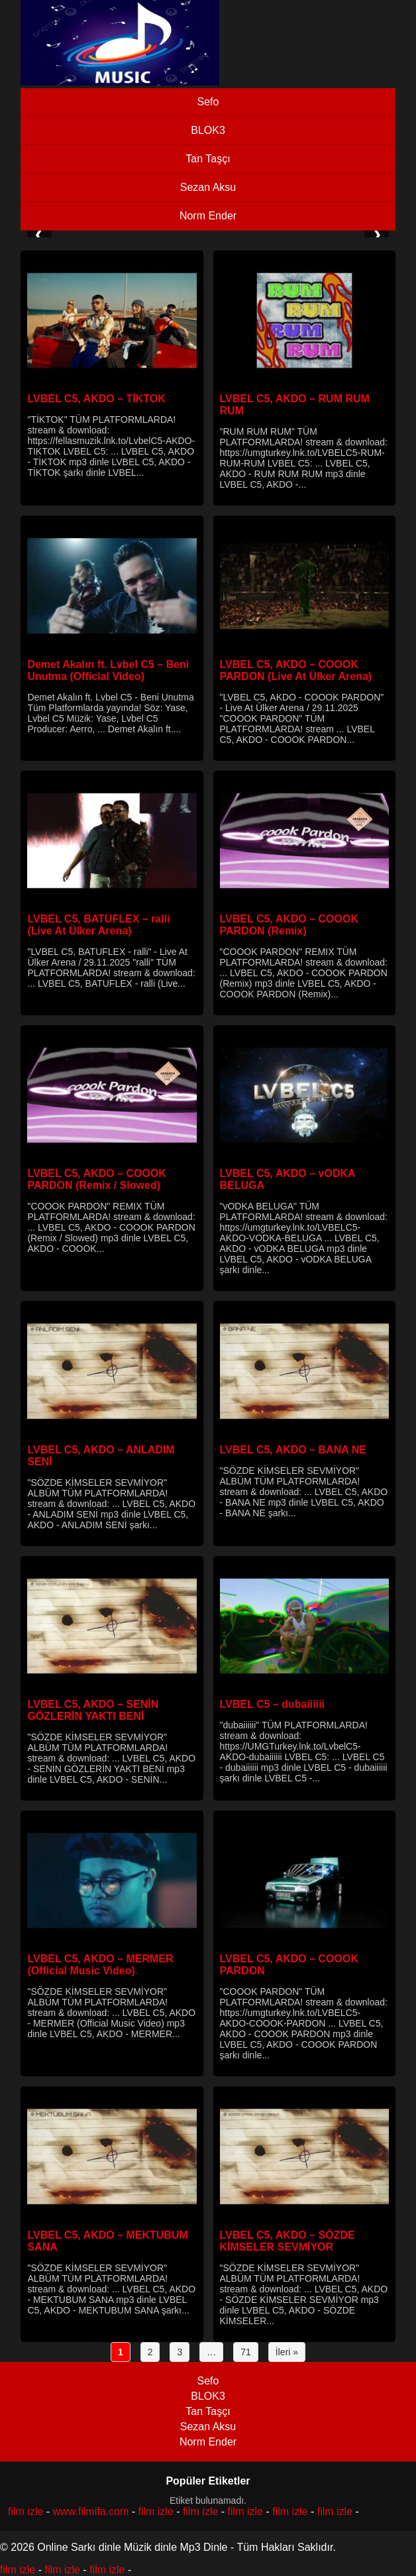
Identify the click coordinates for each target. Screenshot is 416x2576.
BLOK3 (208, 130)
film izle (25, 2511)
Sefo (208, 101)
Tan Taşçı (207, 158)
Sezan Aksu (208, 187)
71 (245, 2352)
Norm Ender (208, 215)
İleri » (287, 2352)
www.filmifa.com (91, 2511)
